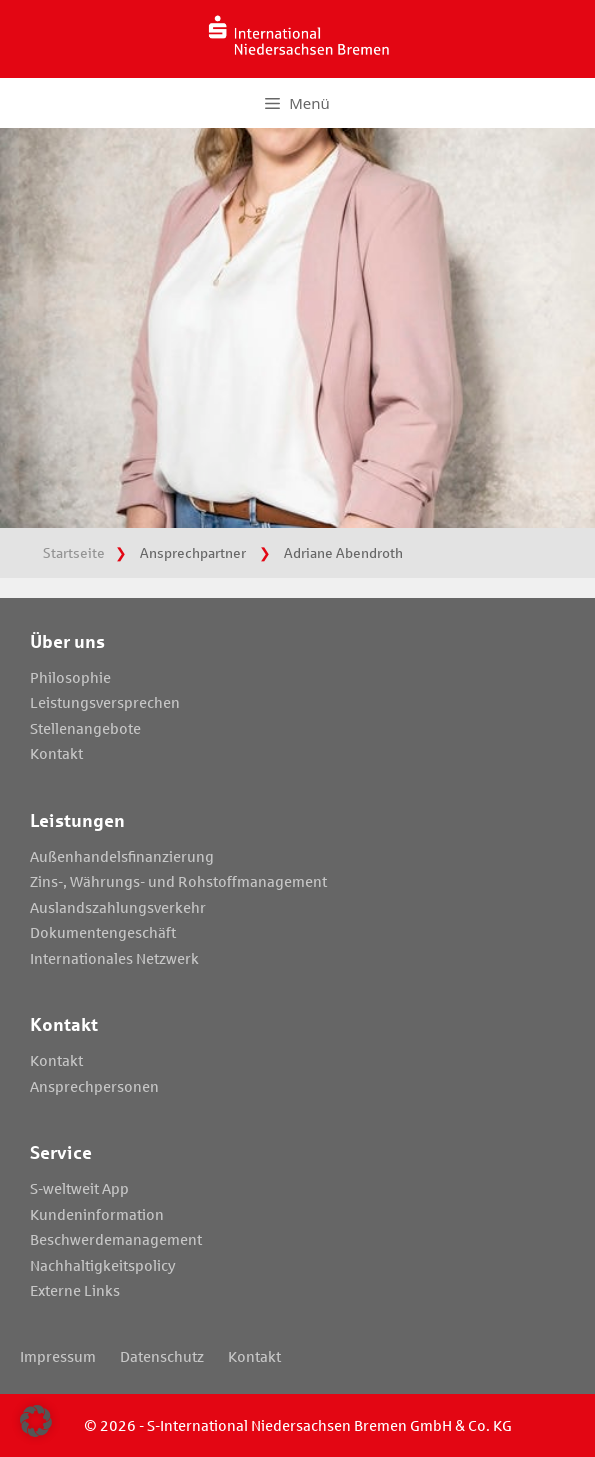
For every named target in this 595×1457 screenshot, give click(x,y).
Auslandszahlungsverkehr (118, 907)
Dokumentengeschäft (103, 932)
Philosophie (70, 677)
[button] (36, 1421)
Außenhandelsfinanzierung (122, 856)
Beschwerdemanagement (116, 1239)
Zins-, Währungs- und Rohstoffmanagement (178, 881)
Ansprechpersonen (94, 1086)
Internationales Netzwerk (114, 958)
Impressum (58, 1356)
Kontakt (56, 753)
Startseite (74, 552)
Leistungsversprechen (105, 702)
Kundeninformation (97, 1214)
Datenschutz (162, 1356)
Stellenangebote (85, 728)
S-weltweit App (79, 1188)
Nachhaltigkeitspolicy (103, 1265)
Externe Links (75, 1290)
